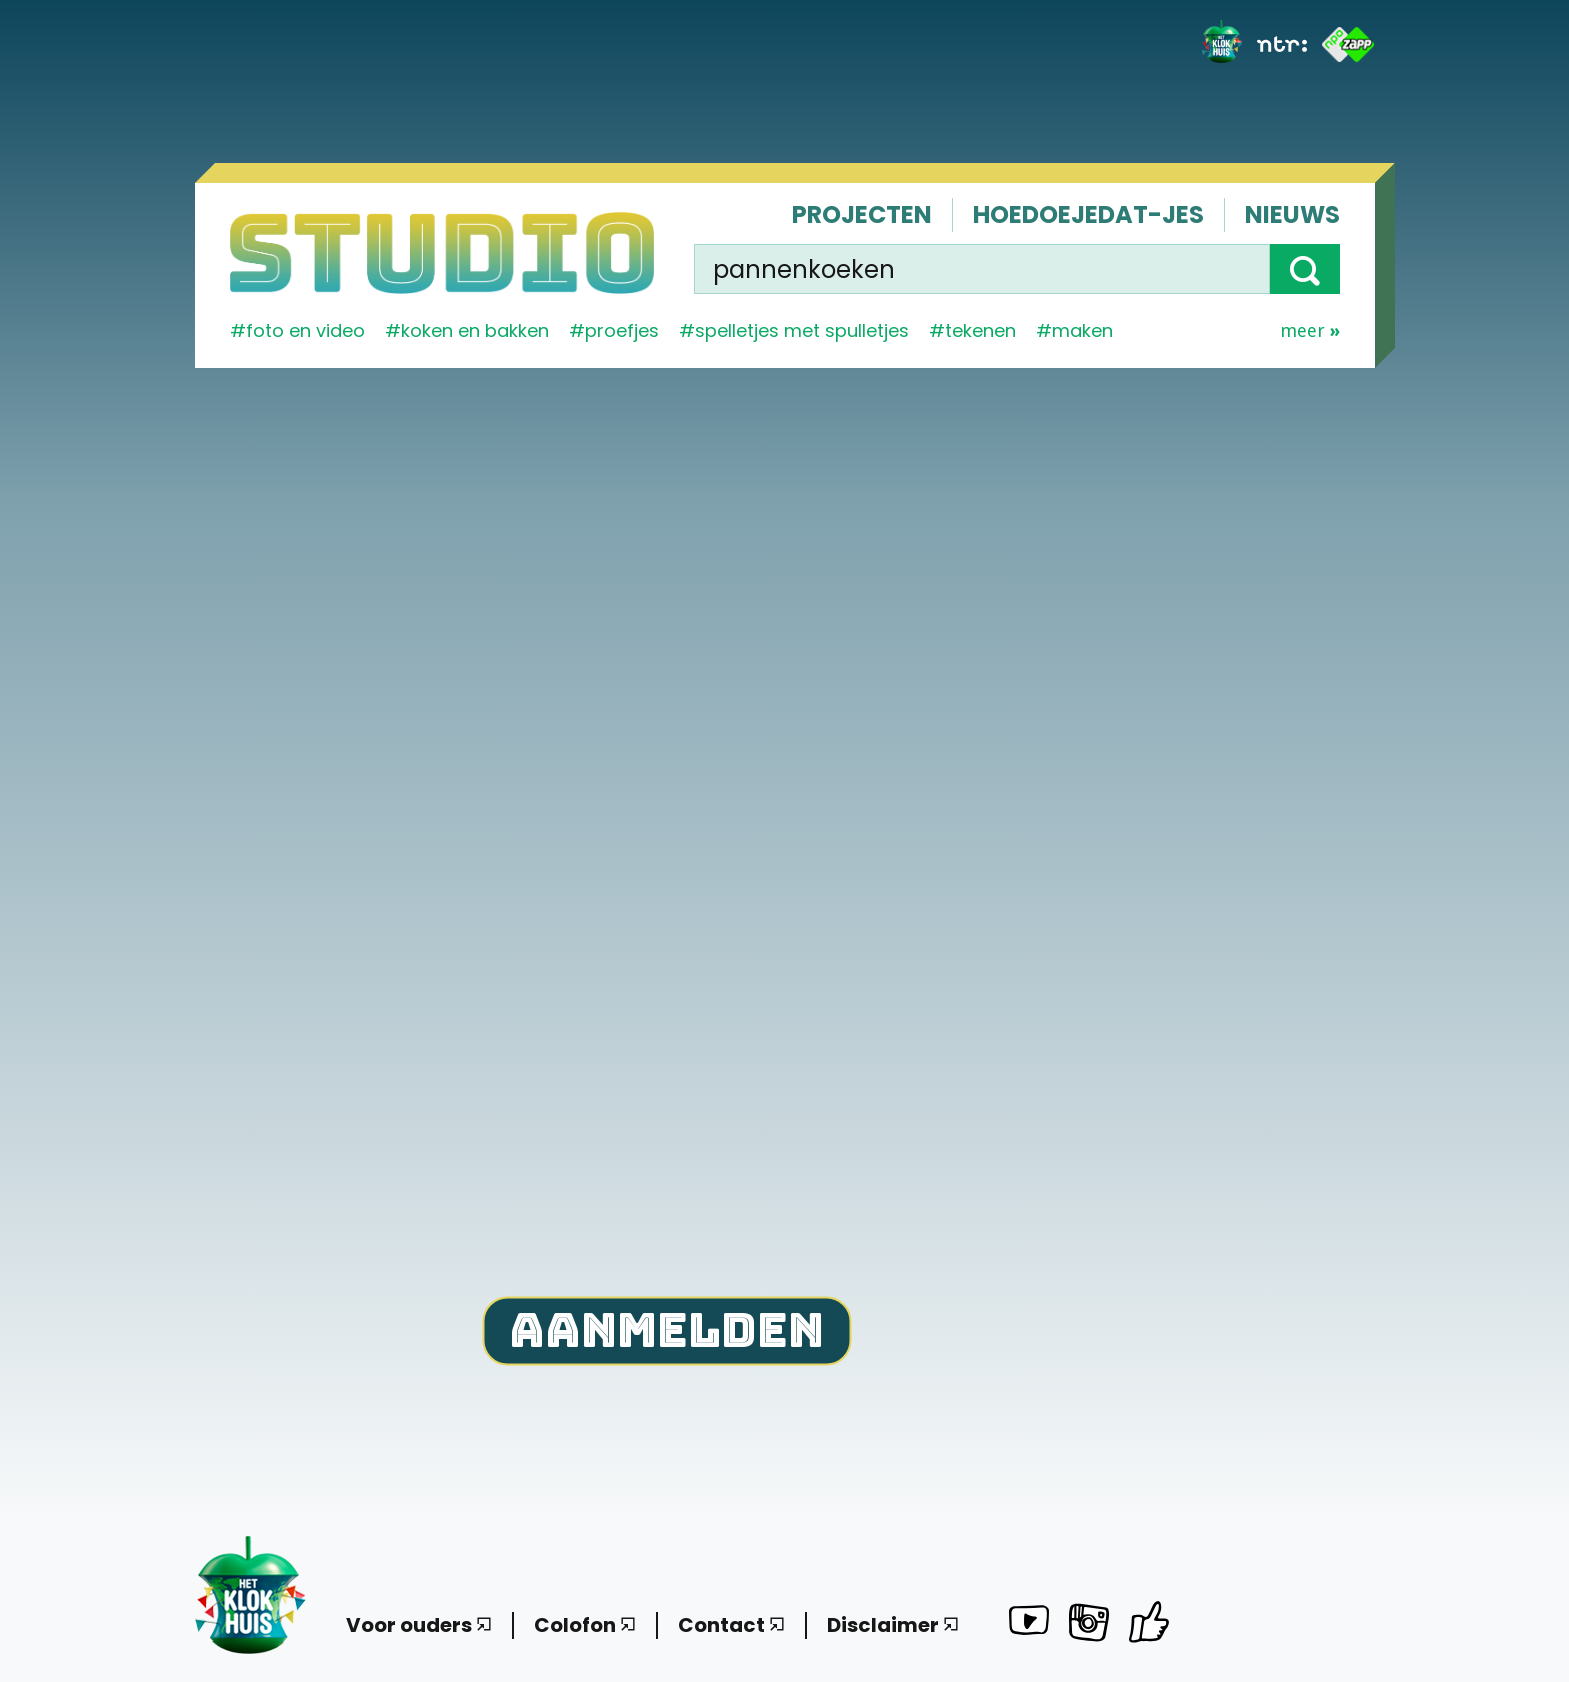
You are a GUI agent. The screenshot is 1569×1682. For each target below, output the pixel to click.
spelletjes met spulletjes (802, 330)
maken (1082, 330)
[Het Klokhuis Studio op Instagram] (1089, 1626)
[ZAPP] (1348, 44)
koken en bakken (475, 330)
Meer (1310, 331)
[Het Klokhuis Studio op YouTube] (1029, 1623)
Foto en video (305, 330)
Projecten (862, 214)
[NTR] (1282, 44)
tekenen (980, 330)
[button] (1305, 269)
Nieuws (1292, 214)
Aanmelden (666, 1328)
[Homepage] (442, 253)
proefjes (622, 330)
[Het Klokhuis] (1222, 44)
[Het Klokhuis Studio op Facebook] (1149, 1621)
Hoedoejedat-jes (1088, 214)
